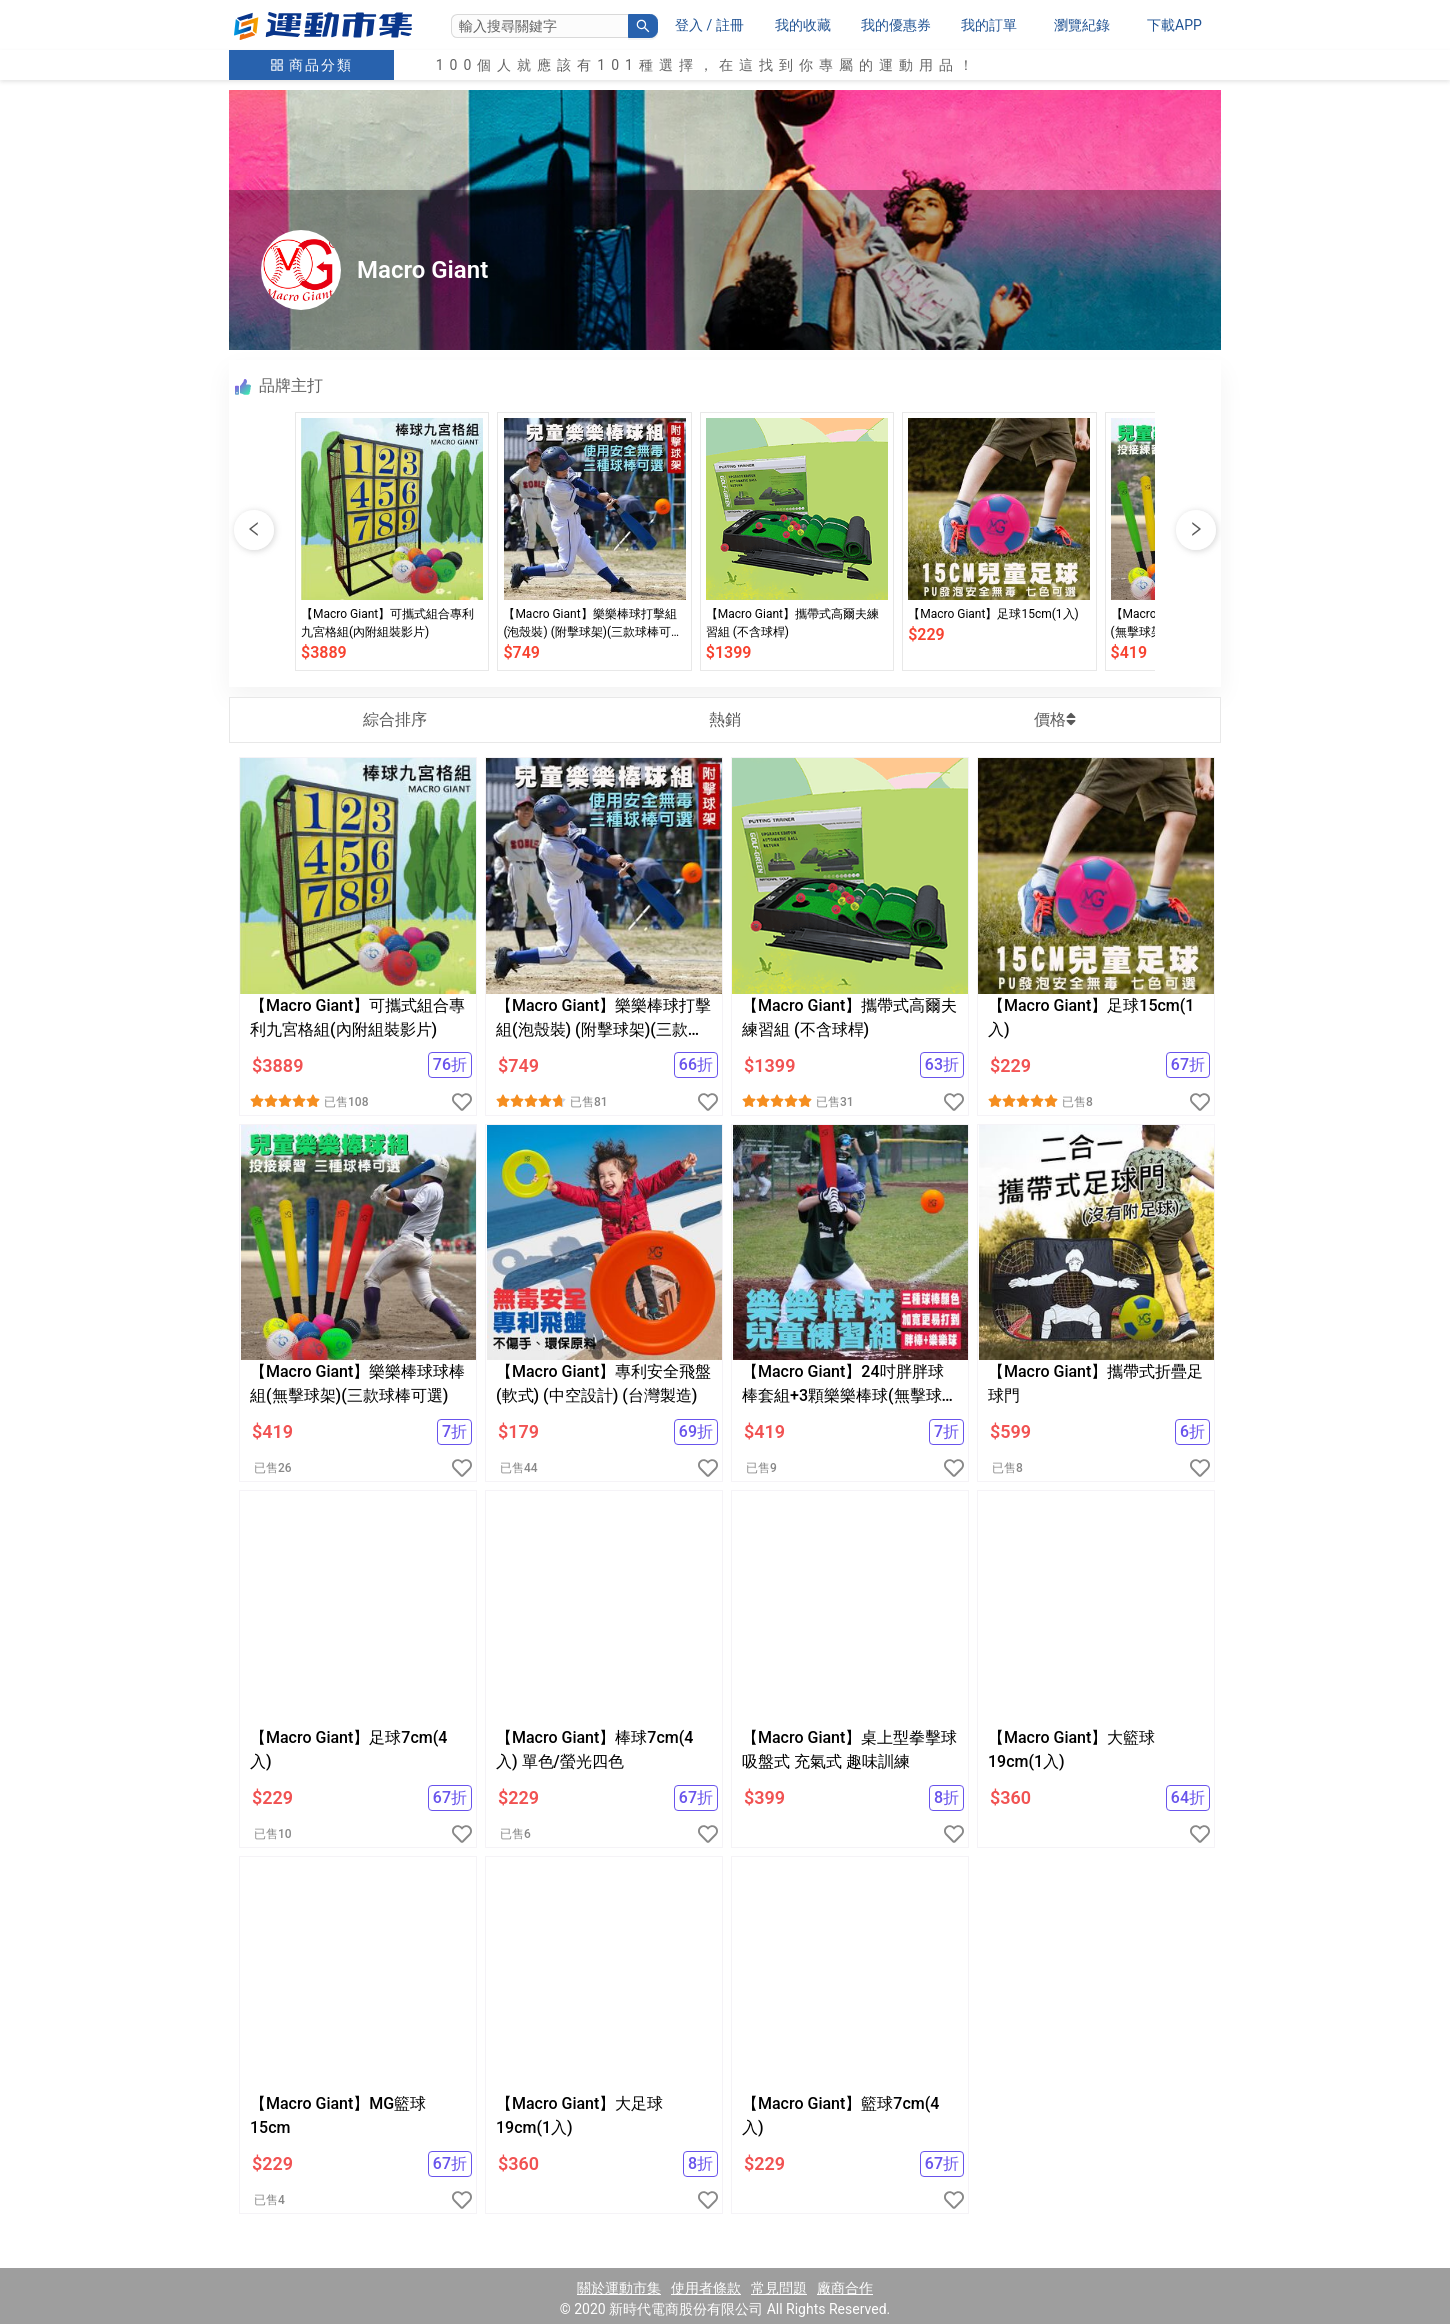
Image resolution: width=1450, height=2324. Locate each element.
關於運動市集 (619, 2288)
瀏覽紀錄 (1082, 25)
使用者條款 (706, 2288)
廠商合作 (845, 2288)
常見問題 (779, 2288)
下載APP (1174, 25)
